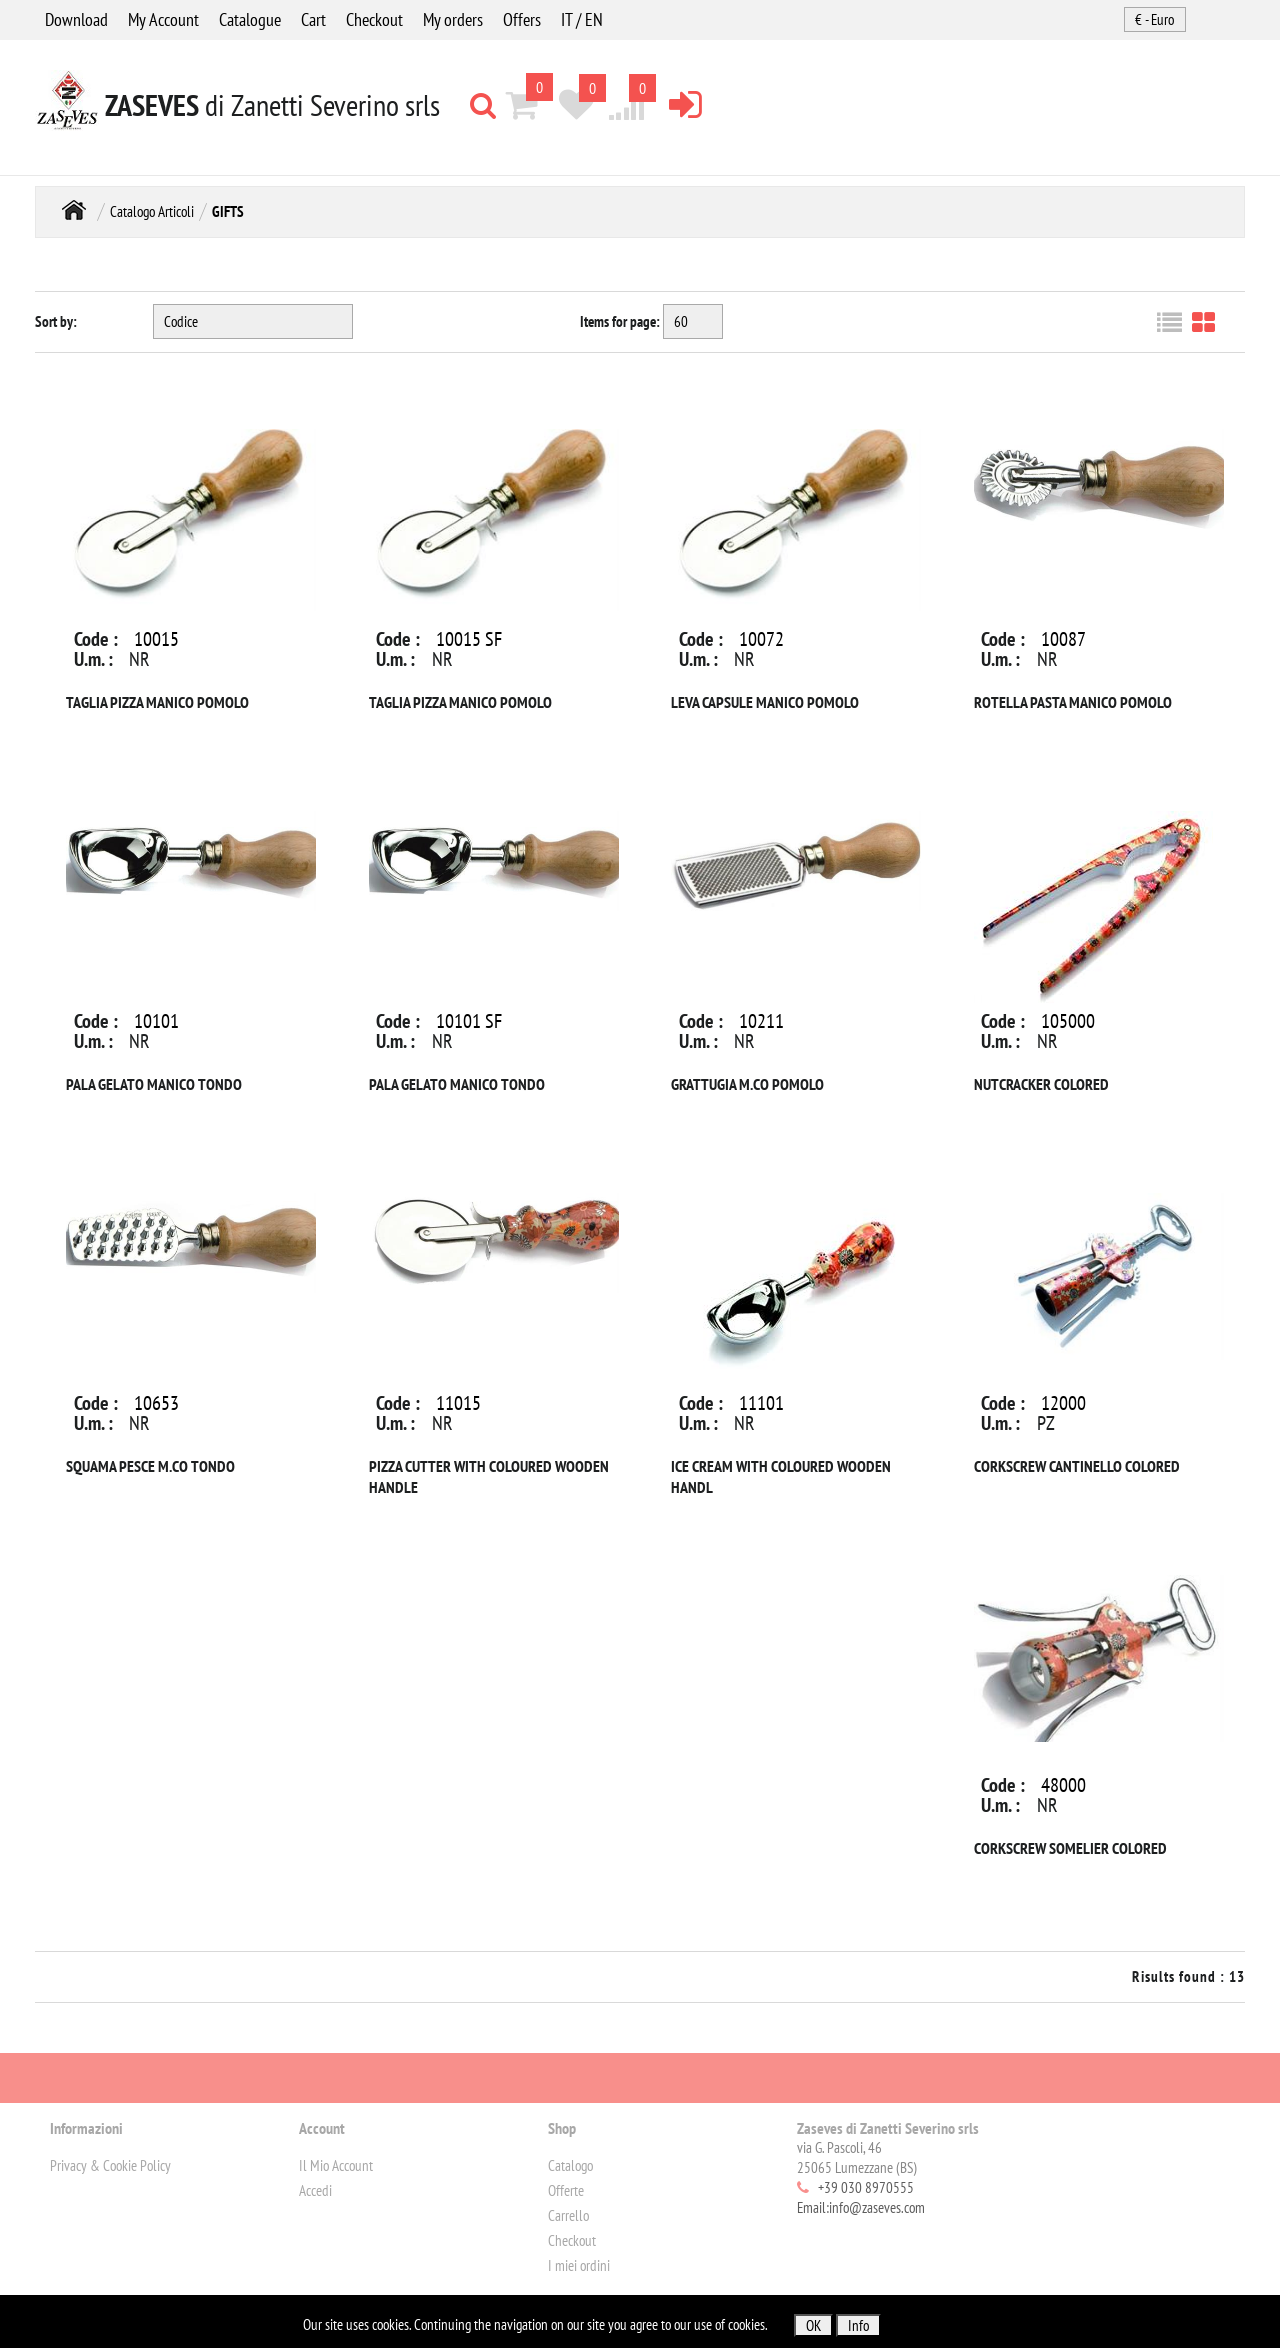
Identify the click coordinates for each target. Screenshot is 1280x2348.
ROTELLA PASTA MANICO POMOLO (1073, 702)
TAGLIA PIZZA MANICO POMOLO (157, 702)
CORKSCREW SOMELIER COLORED (1070, 1848)
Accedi (315, 2190)
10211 (761, 1021)
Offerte (566, 2190)
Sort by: (56, 321)
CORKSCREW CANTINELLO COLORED (1077, 1466)
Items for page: (620, 321)
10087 (1063, 639)
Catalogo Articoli (152, 211)
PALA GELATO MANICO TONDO (154, 1084)
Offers (522, 19)
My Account (163, 19)
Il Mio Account (336, 2165)
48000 (1063, 1785)
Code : (96, 639)
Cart (313, 19)
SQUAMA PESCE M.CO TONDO (150, 1466)
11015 (458, 1403)
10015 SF (469, 639)
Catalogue (250, 19)
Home (74, 209)
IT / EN (582, 19)
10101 (156, 1021)
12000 (1063, 1403)
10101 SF (469, 1021)
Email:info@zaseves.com (861, 2207)
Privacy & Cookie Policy (110, 2165)
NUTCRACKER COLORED (1041, 1084)
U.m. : (93, 659)
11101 (761, 1403)
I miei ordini (579, 2265)
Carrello (568, 2215)
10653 (156, 1403)
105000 (1068, 1021)
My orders (453, 19)
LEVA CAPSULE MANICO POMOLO (765, 702)
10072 (761, 639)
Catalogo (570, 2165)
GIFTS (228, 211)
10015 (156, 639)
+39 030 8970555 (866, 2187)
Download (76, 19)
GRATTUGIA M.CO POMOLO (747, 1084)
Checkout (374, 19)
